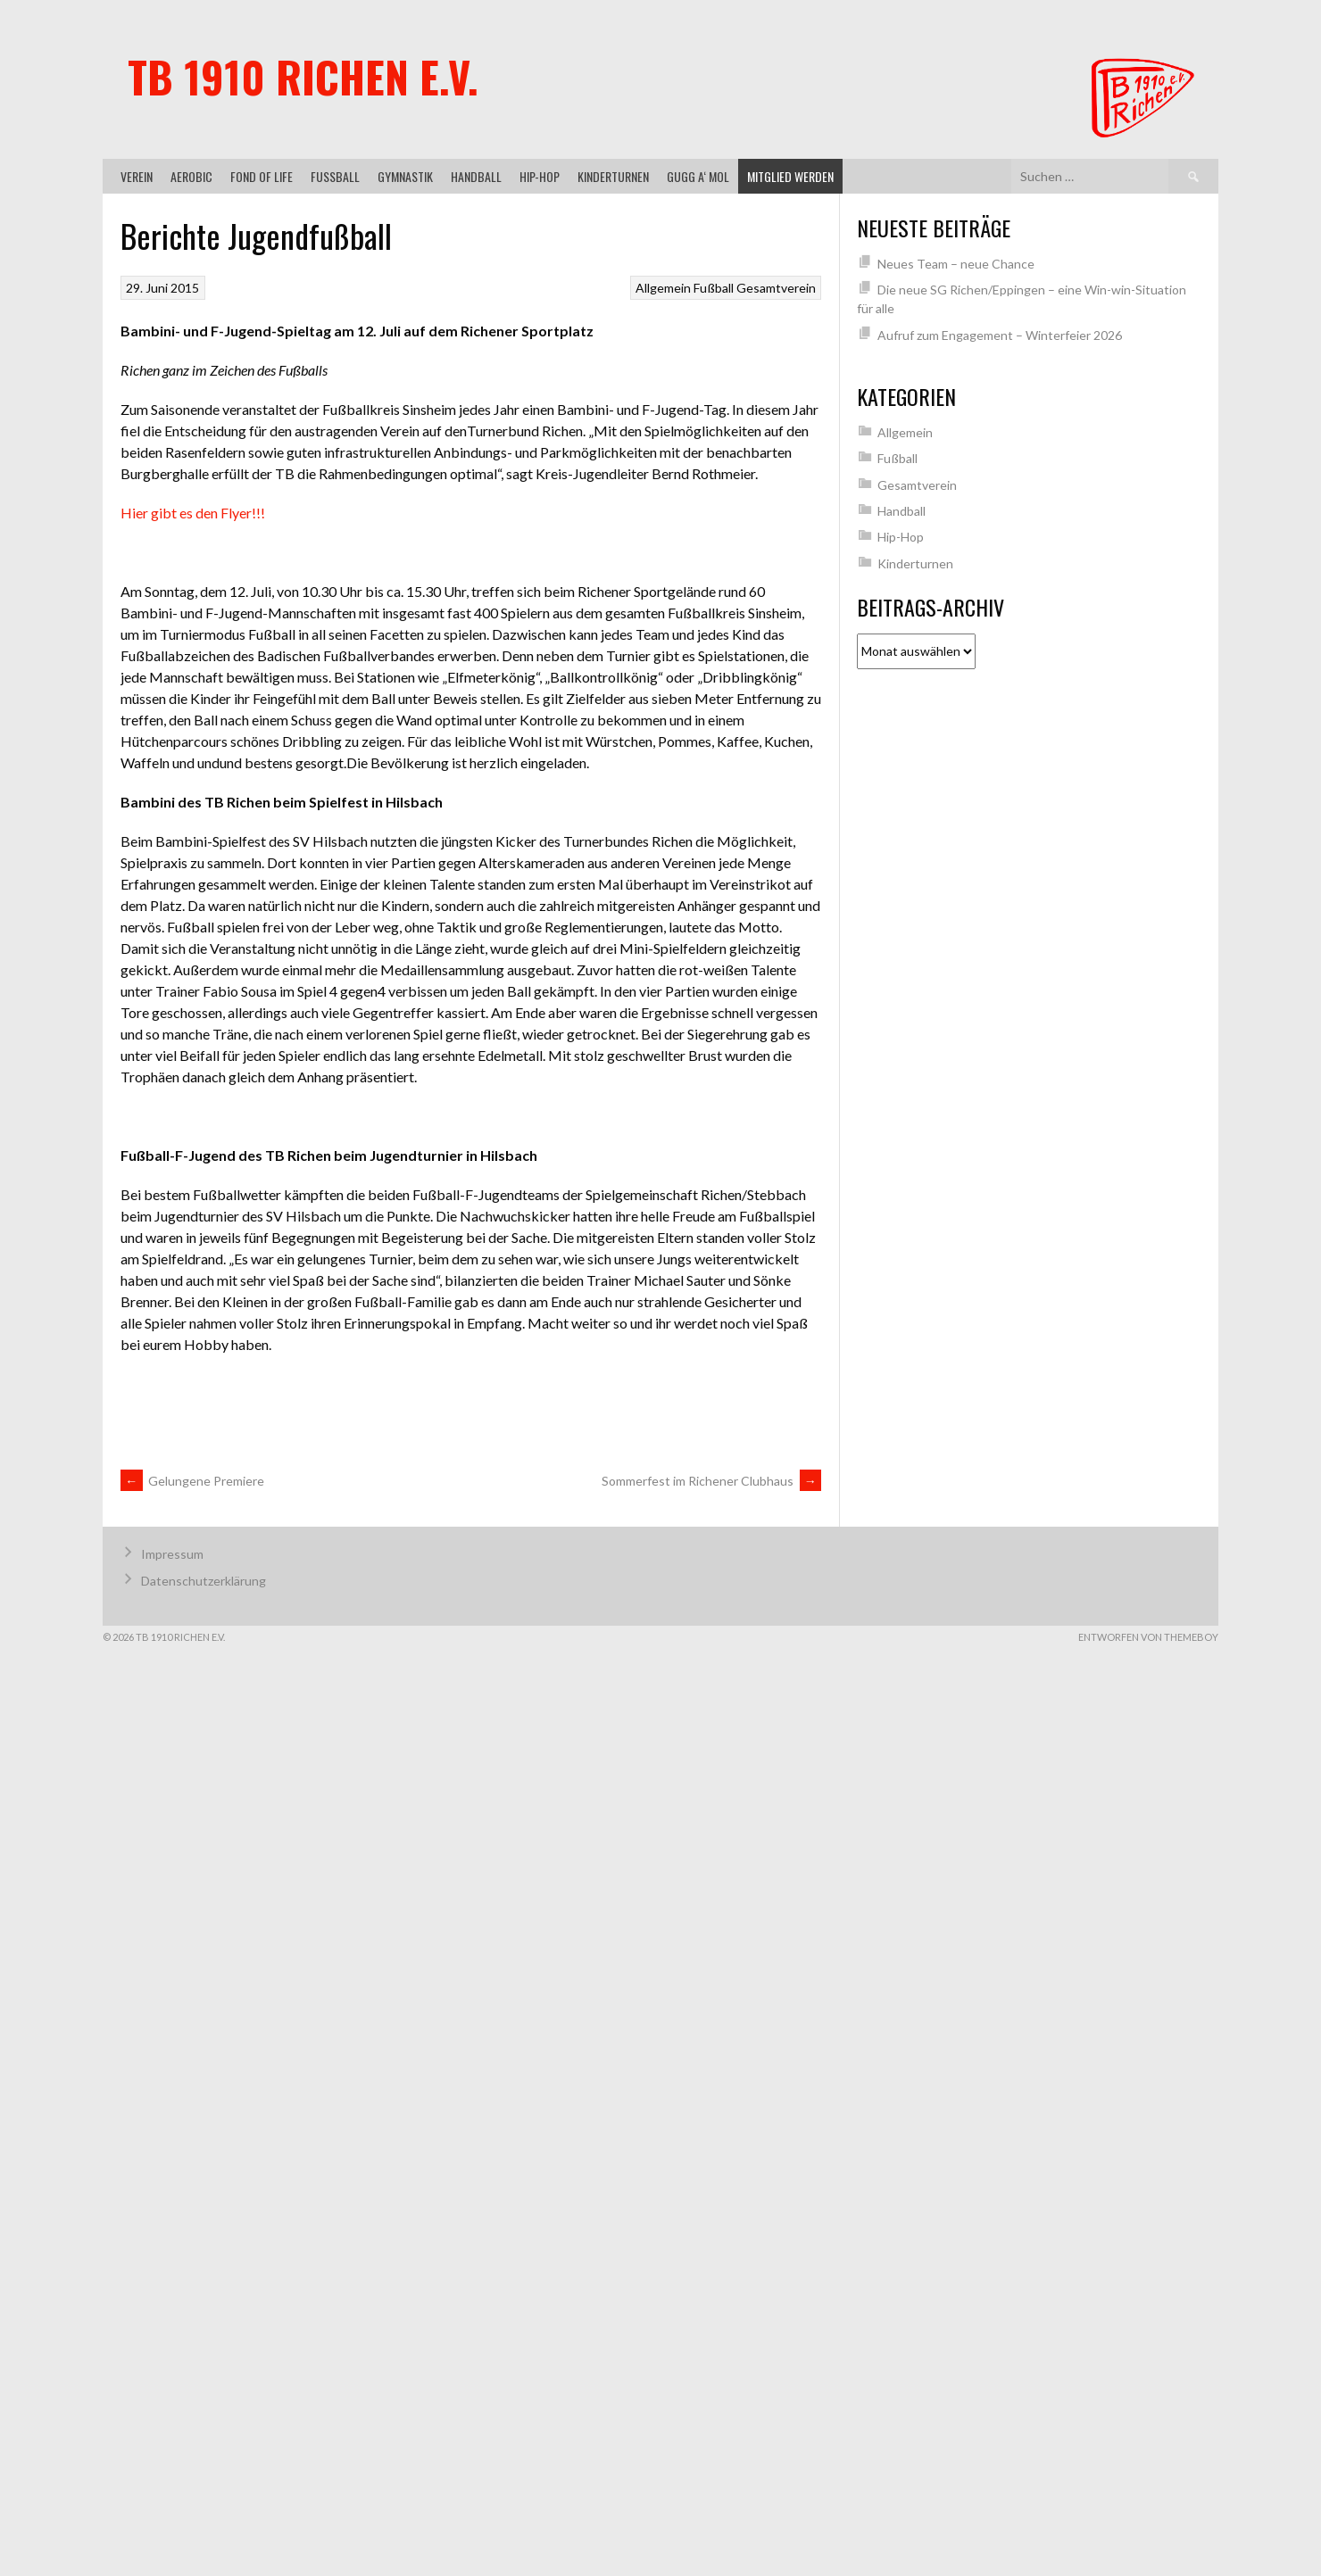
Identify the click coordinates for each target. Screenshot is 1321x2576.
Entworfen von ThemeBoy (1148, 1637)
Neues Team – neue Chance (955, 263)
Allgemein (663, 287)
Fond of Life (261, 176)
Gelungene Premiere (192, 1480)
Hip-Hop (539, 176)
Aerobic (191, 176)
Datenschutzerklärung (203, 1580)
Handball (476, 176)
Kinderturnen (613, 176)
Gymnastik (405, 176)
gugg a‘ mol (698, 176)
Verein (136, 176)
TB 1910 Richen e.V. (303, 76)
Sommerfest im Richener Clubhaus (711, 1480)
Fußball (335, 176)
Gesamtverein (776, 287)
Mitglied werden (790, 176)
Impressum (172, 1553)
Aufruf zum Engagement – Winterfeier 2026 (999, 335)
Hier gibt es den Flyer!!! (192, 512)
